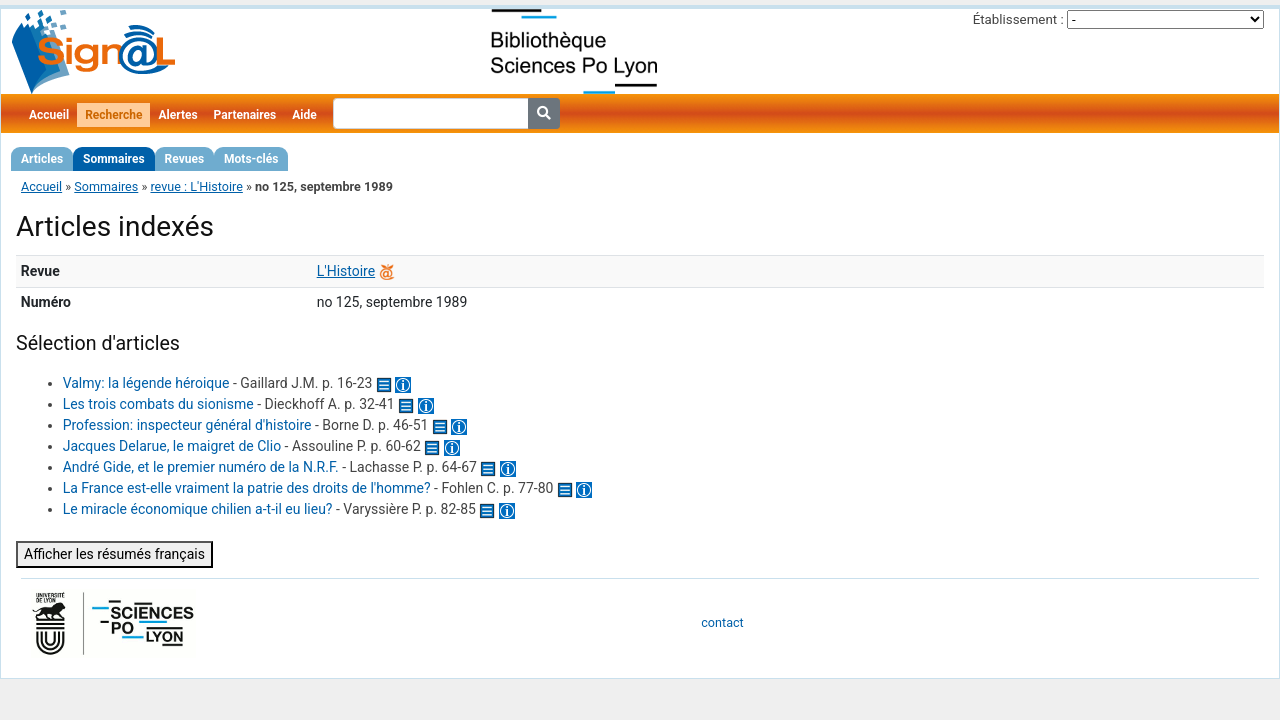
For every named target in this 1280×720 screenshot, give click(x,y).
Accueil (49, 115)
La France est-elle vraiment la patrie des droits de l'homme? (247, 488)
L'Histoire (346, 271)
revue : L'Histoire (196, 186)
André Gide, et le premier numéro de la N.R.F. (201, 467)
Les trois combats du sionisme (158, 404)
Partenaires (245, 115)
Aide (304, 115)
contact (722, 622)
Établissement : (1018, 19)
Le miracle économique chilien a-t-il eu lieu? (198, 509)
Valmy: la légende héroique (146, 383)
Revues (185, 159)
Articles (42, 159)
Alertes (177, 115)
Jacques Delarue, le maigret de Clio (172, 446)
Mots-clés (251, 159)
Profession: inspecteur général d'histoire (187, 425)
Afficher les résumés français (114, 554)
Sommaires (113, 159)
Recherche (113, 115)
